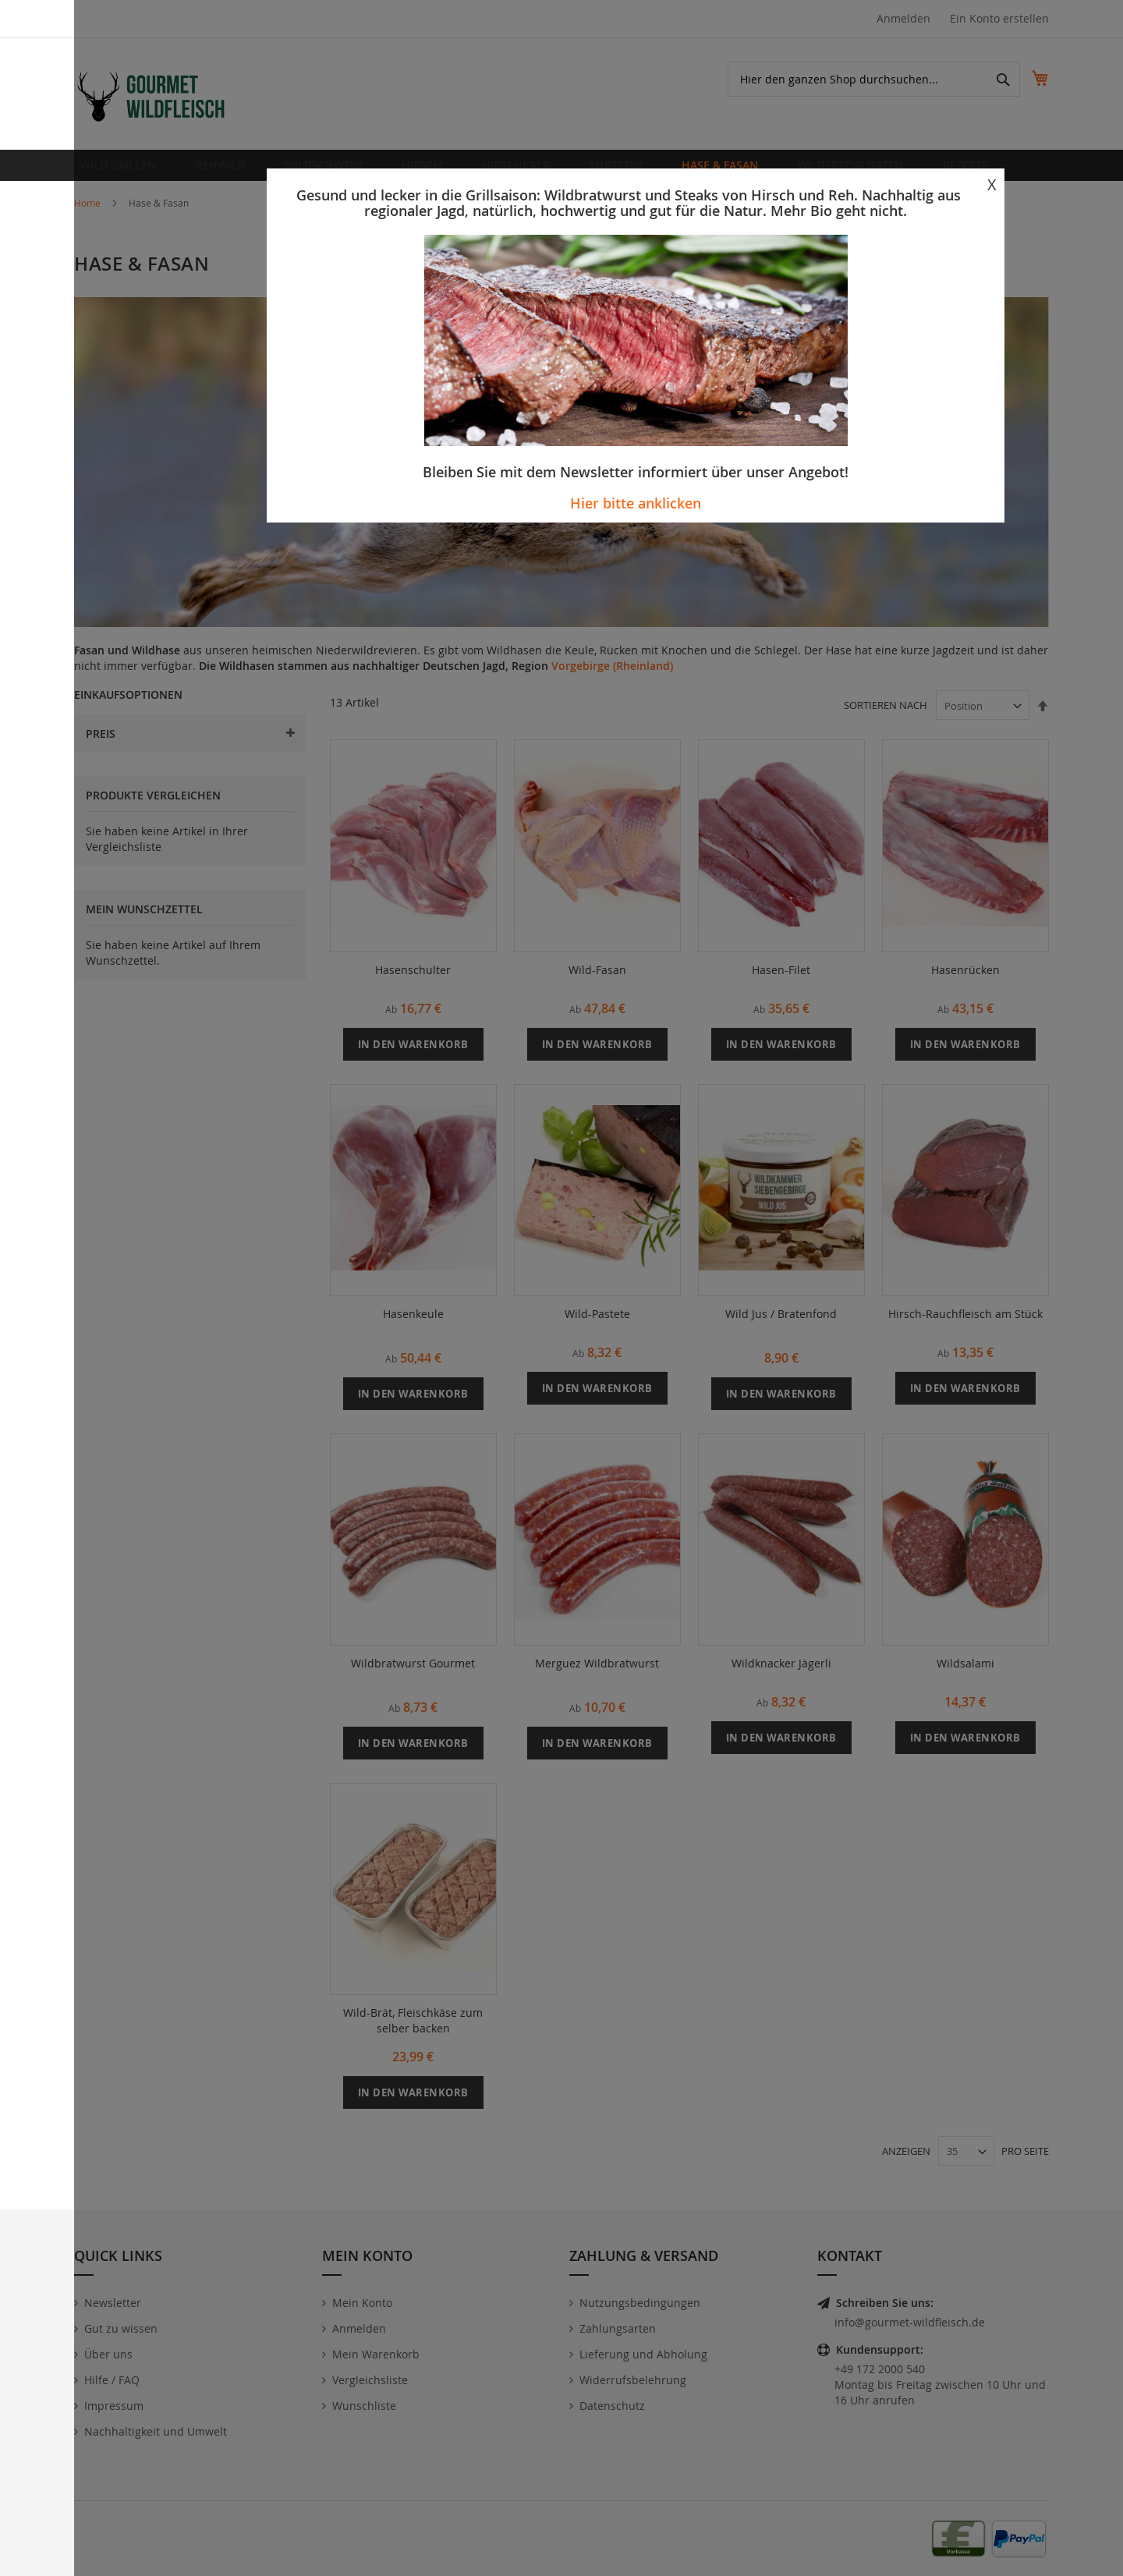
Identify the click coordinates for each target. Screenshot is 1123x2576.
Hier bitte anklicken (635, 503)
